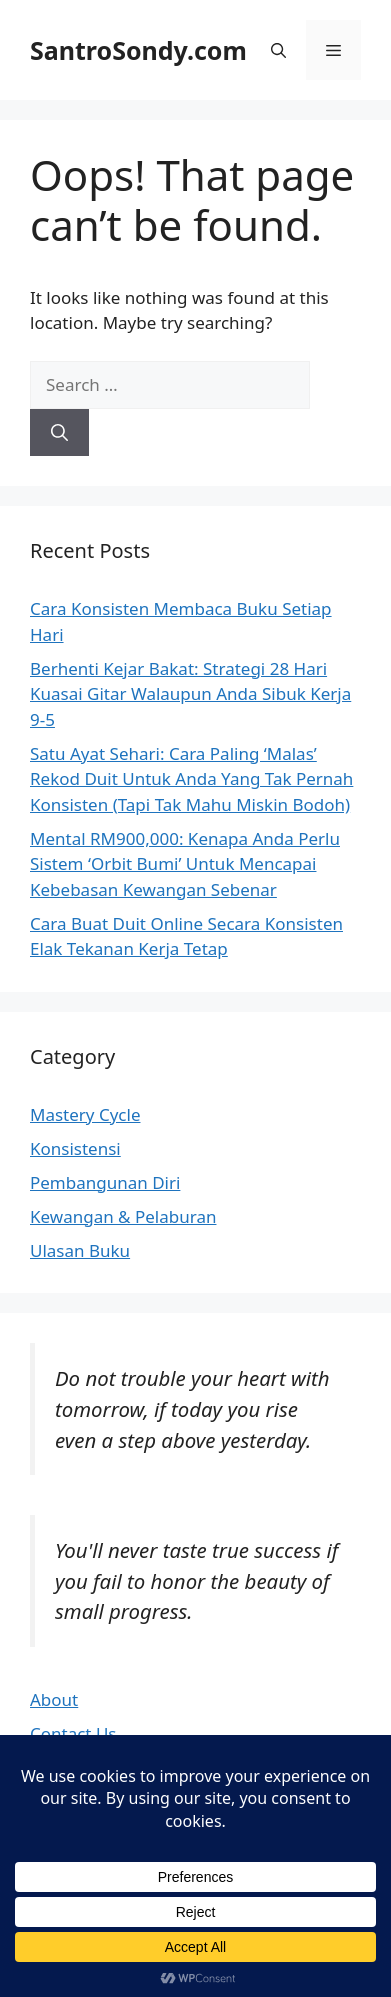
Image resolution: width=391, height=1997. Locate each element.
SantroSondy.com (138, 50)
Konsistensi (75, 1148)
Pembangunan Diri (105, 1182)
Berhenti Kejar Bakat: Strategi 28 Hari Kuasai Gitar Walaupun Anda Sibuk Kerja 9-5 (190, 694)
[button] (278, 50)
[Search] (59, 433)
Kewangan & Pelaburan (123, 1216)
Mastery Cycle (85, 1114)
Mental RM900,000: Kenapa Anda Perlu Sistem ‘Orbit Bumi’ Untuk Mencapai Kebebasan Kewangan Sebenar (185, 864)
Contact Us (73, 1733)
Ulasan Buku (80, 1250)
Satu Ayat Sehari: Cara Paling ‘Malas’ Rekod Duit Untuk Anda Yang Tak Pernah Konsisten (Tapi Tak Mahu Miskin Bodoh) (191, 779)
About (54, 1699)
